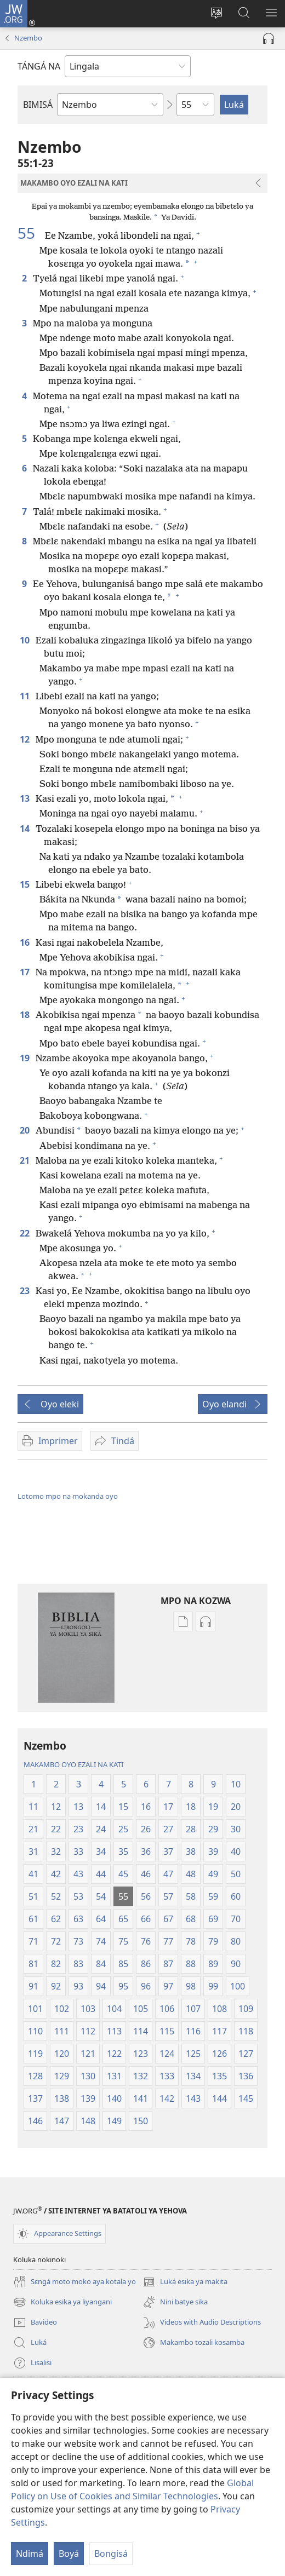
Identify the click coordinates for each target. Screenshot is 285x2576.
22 (25, 1233)
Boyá (69, 2554)
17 (25, 972)
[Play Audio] (268, 38)
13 (25, 798)
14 (25, 829)
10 (25, 640)
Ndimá (29, 2554)
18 (25, 1015)
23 (25, 1291)
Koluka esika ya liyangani (62, 2302)
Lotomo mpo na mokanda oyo (68, 1496)
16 (25, 942)
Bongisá (111, 2554)
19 (25, 1058)
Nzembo (28, 38)
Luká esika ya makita (184, 2281)
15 (25, 884)
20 (25, 1130)
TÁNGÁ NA (39, 66)
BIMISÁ (38, 105)
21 (25, 1160)
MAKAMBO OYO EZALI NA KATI (73, 1764)
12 (25, 739)
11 (25, 696)
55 (30, 232)
